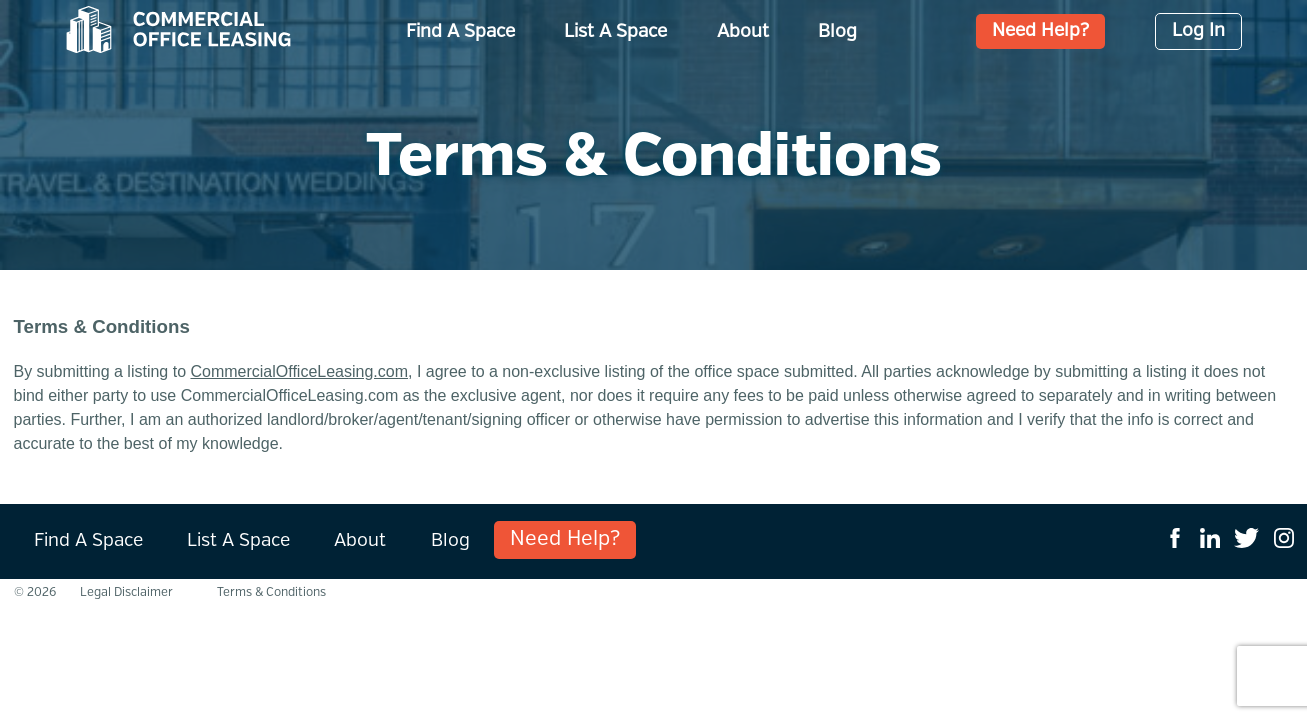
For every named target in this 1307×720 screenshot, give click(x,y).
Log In (1198, 32)
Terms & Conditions (271, 592)
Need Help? (1040, 32)
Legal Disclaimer (126, 592)
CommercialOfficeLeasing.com (299, 371)
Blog (837, 32)
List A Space (615, 32)
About (743, 32)
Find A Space (460, 32)
